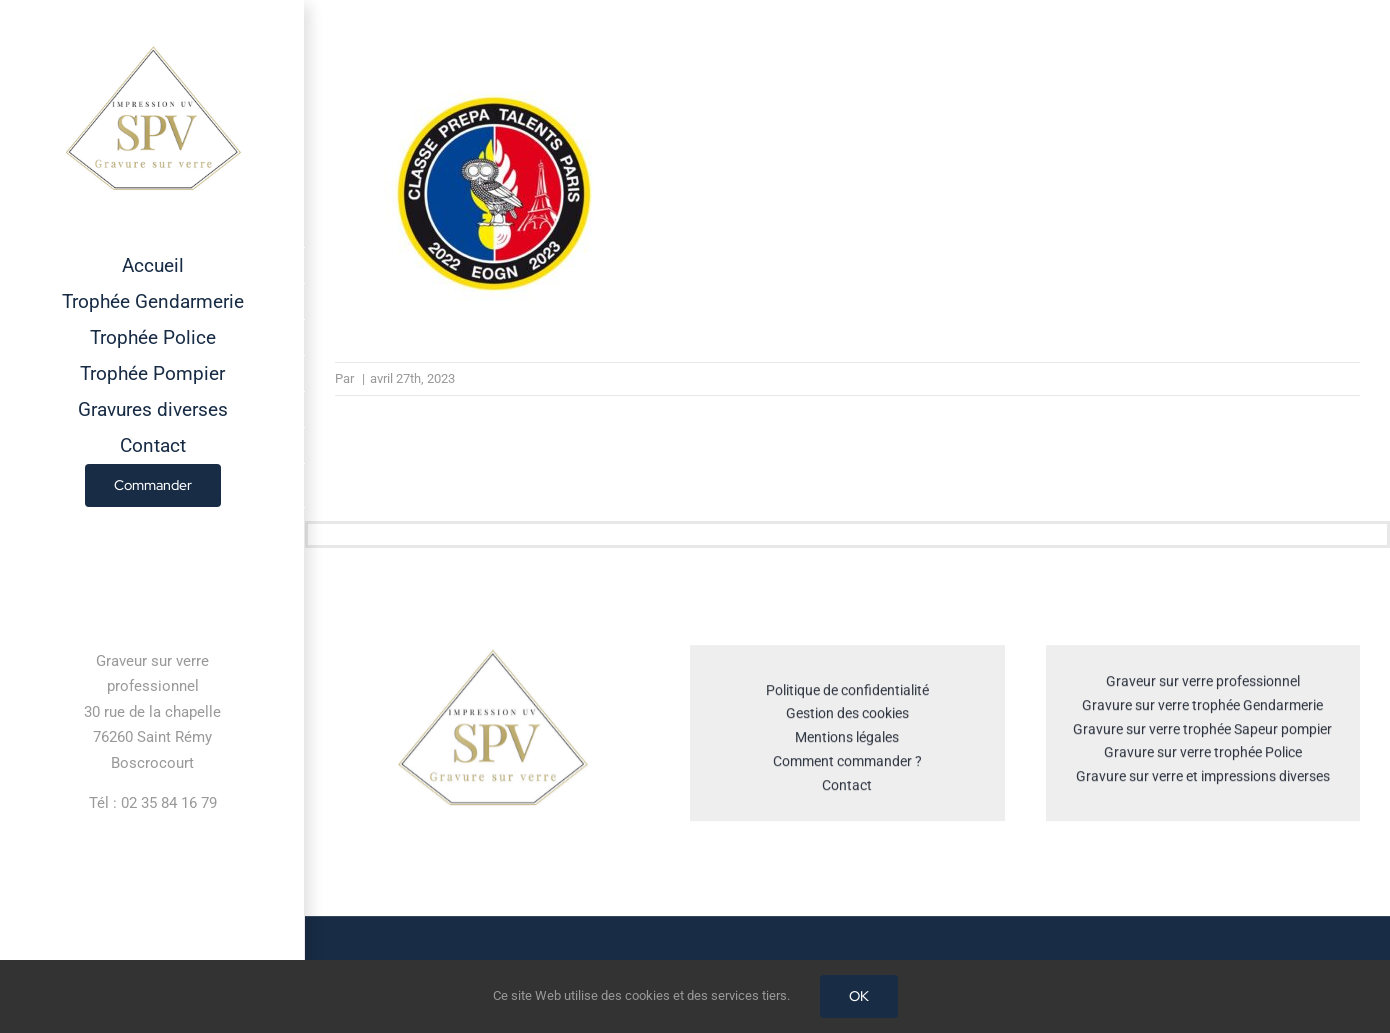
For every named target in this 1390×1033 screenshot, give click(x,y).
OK (859, 996)
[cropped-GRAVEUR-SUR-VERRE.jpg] (492, 657)
